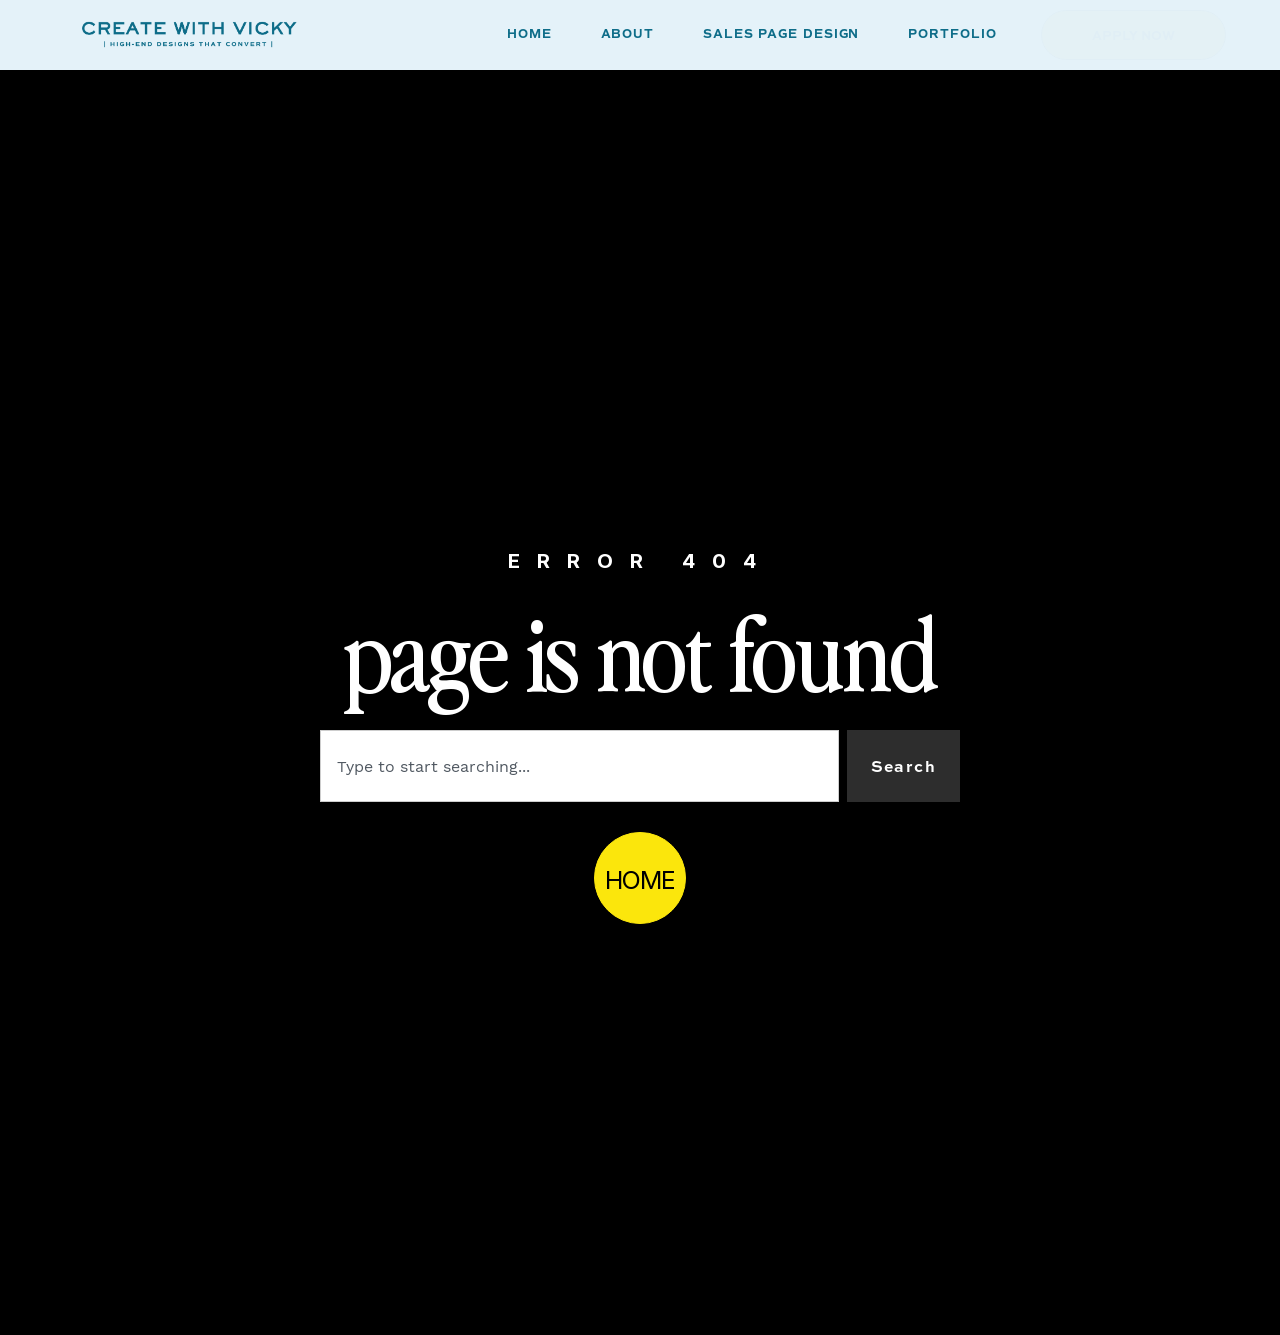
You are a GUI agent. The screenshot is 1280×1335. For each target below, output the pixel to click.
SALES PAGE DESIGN (781, 34)
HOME (529, 34)
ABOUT (628, 34)
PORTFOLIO (952, 34)
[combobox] (579, 766)
